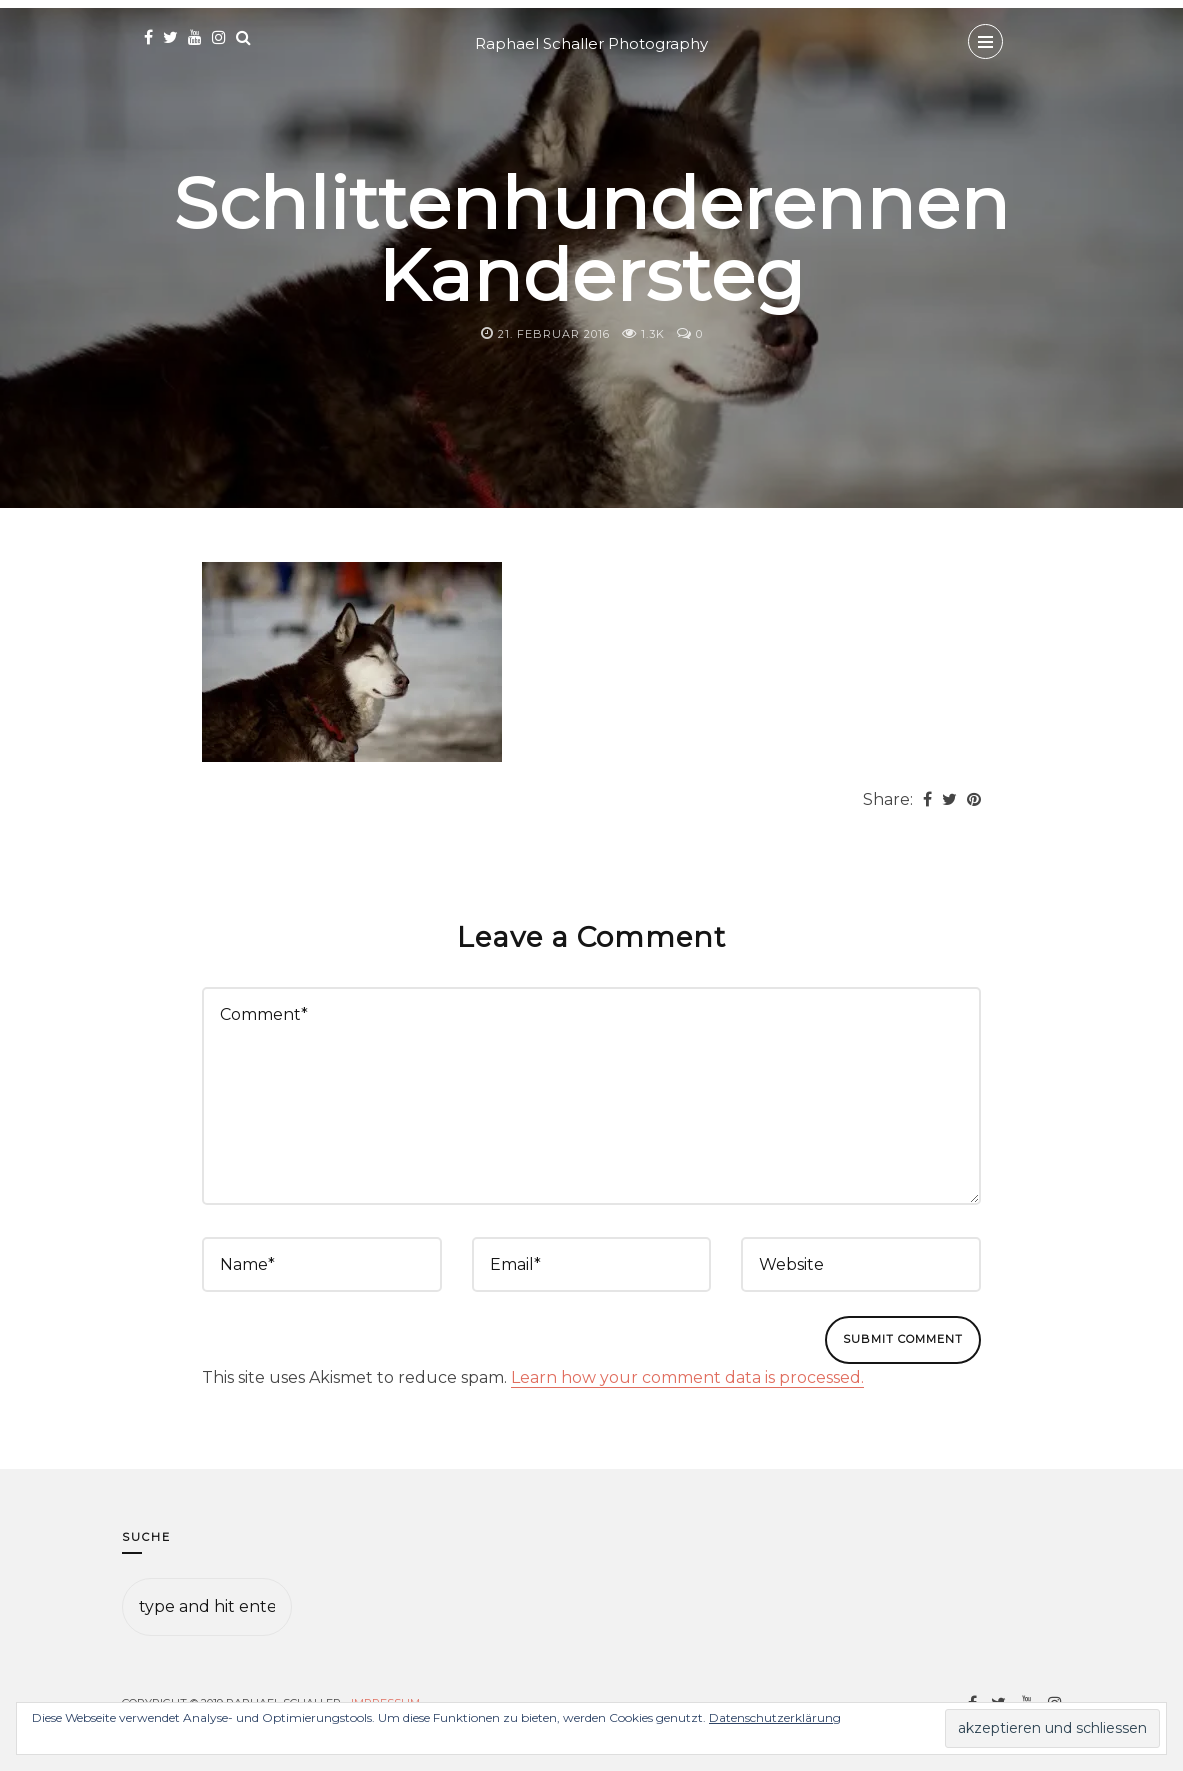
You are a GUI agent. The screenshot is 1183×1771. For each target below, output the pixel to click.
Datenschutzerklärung (775, 1717)
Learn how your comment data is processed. (687, 1377)
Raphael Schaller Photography (591, 43)
